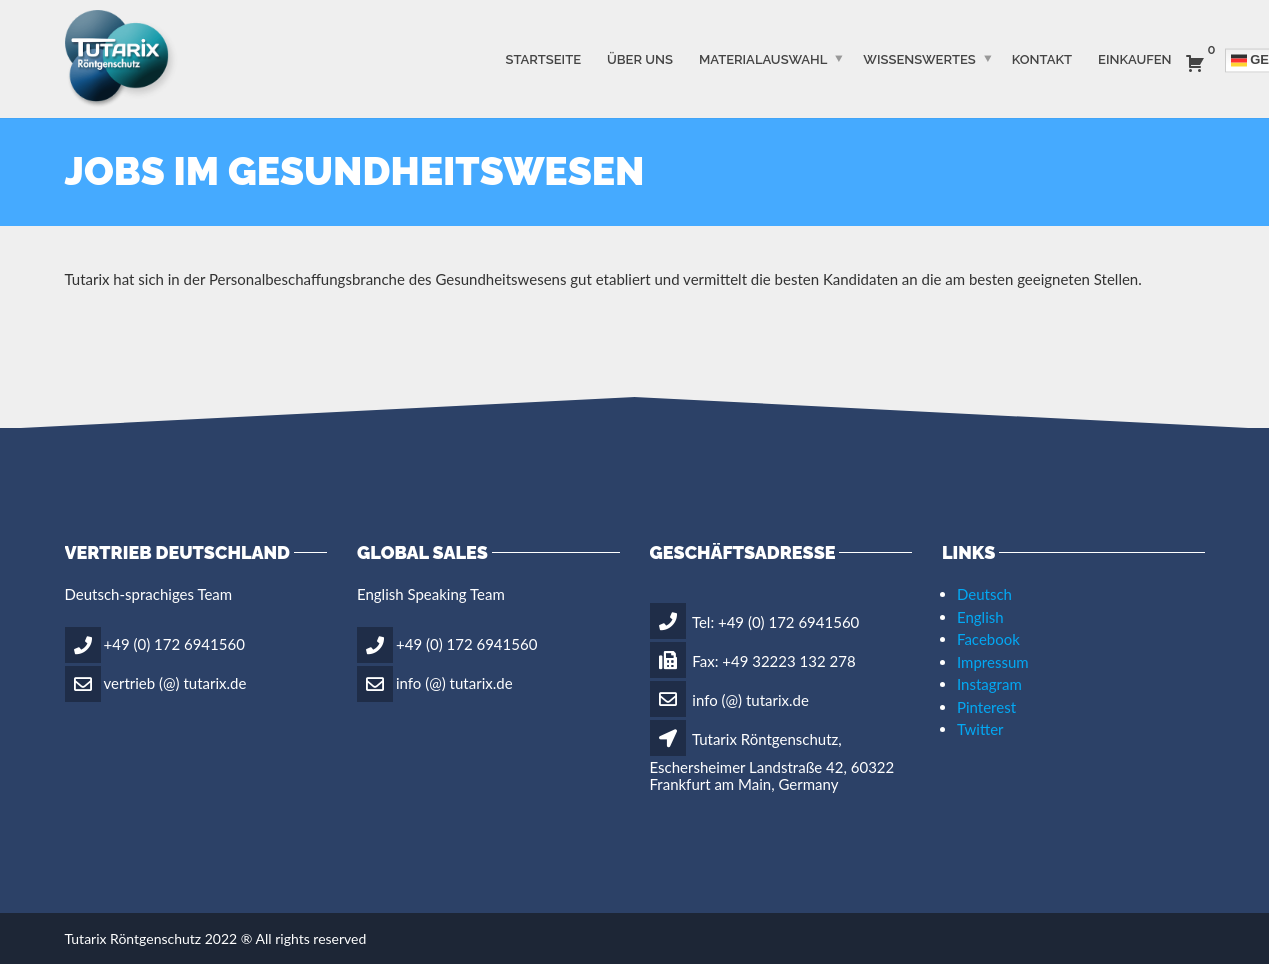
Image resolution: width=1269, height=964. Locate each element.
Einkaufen (1134, 58)
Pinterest (986, 707)
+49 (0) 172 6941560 (174, 643)
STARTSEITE (543, 58)
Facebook (988, 639)
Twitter (980, 729)
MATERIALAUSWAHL (763, 58)
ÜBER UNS (640, 58)
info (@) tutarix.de (454, 682)
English (980, 617)
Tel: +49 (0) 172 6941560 (755, 622)
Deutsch (984, 594)
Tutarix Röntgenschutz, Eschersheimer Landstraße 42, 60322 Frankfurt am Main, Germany (772, 761)
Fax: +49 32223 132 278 (753, 661)
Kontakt (1042, 58)
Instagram (989, 684)
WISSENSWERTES (919, 58)
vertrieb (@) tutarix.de (175, 682)
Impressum (993, 662)
